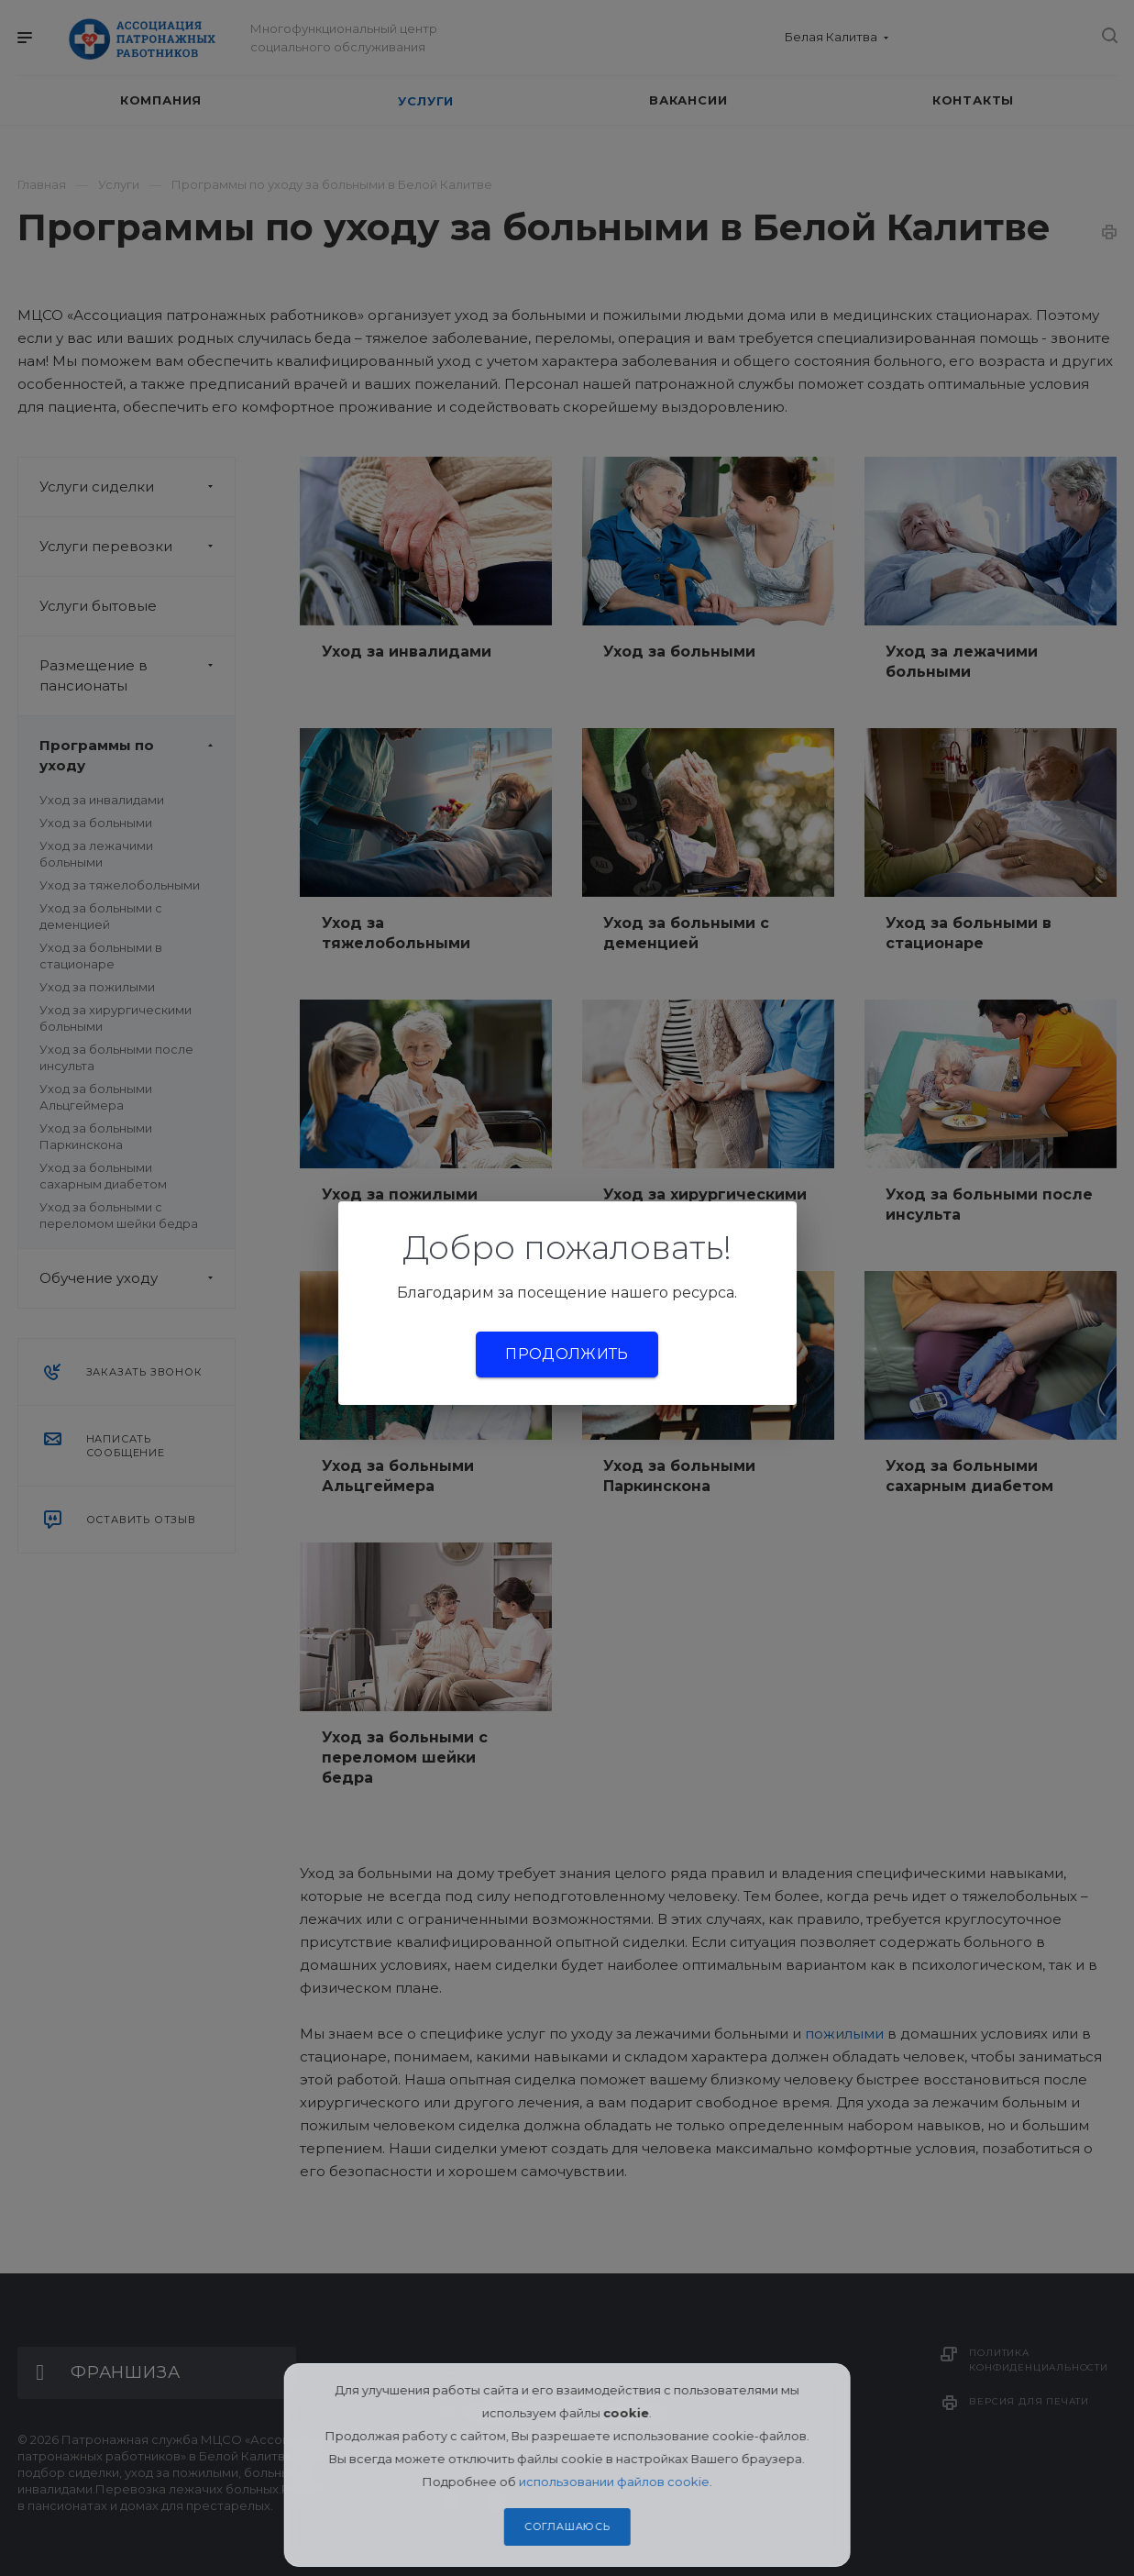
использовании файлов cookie (614, 2481)
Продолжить (566, 1354)
